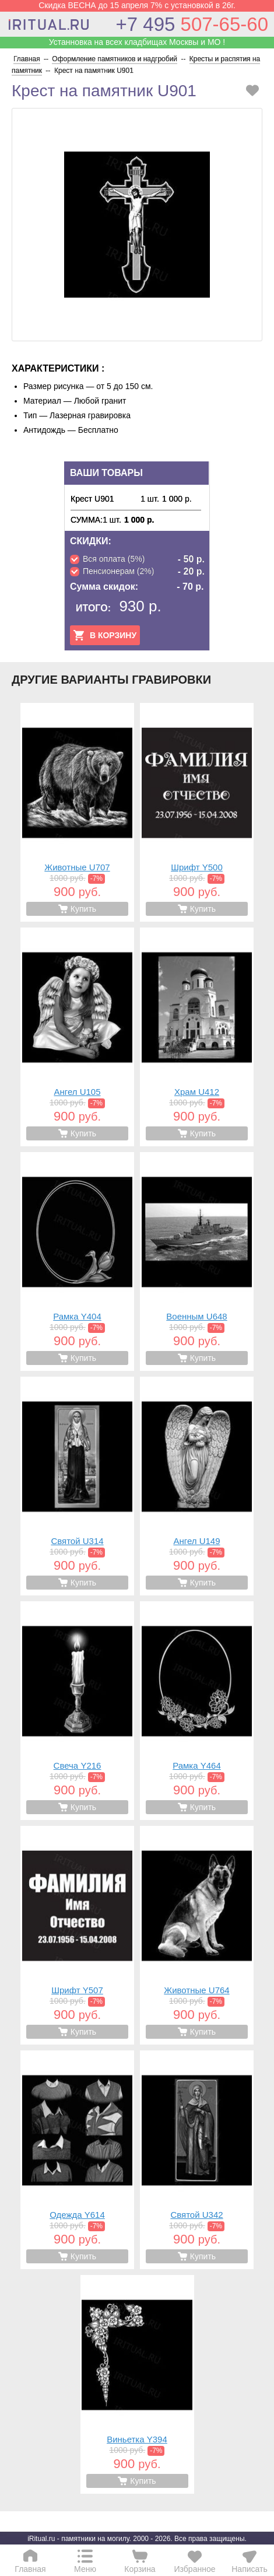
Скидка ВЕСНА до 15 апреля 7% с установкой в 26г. (137, 5)
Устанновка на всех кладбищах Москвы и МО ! (137, 42)
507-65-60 (192, 24)
